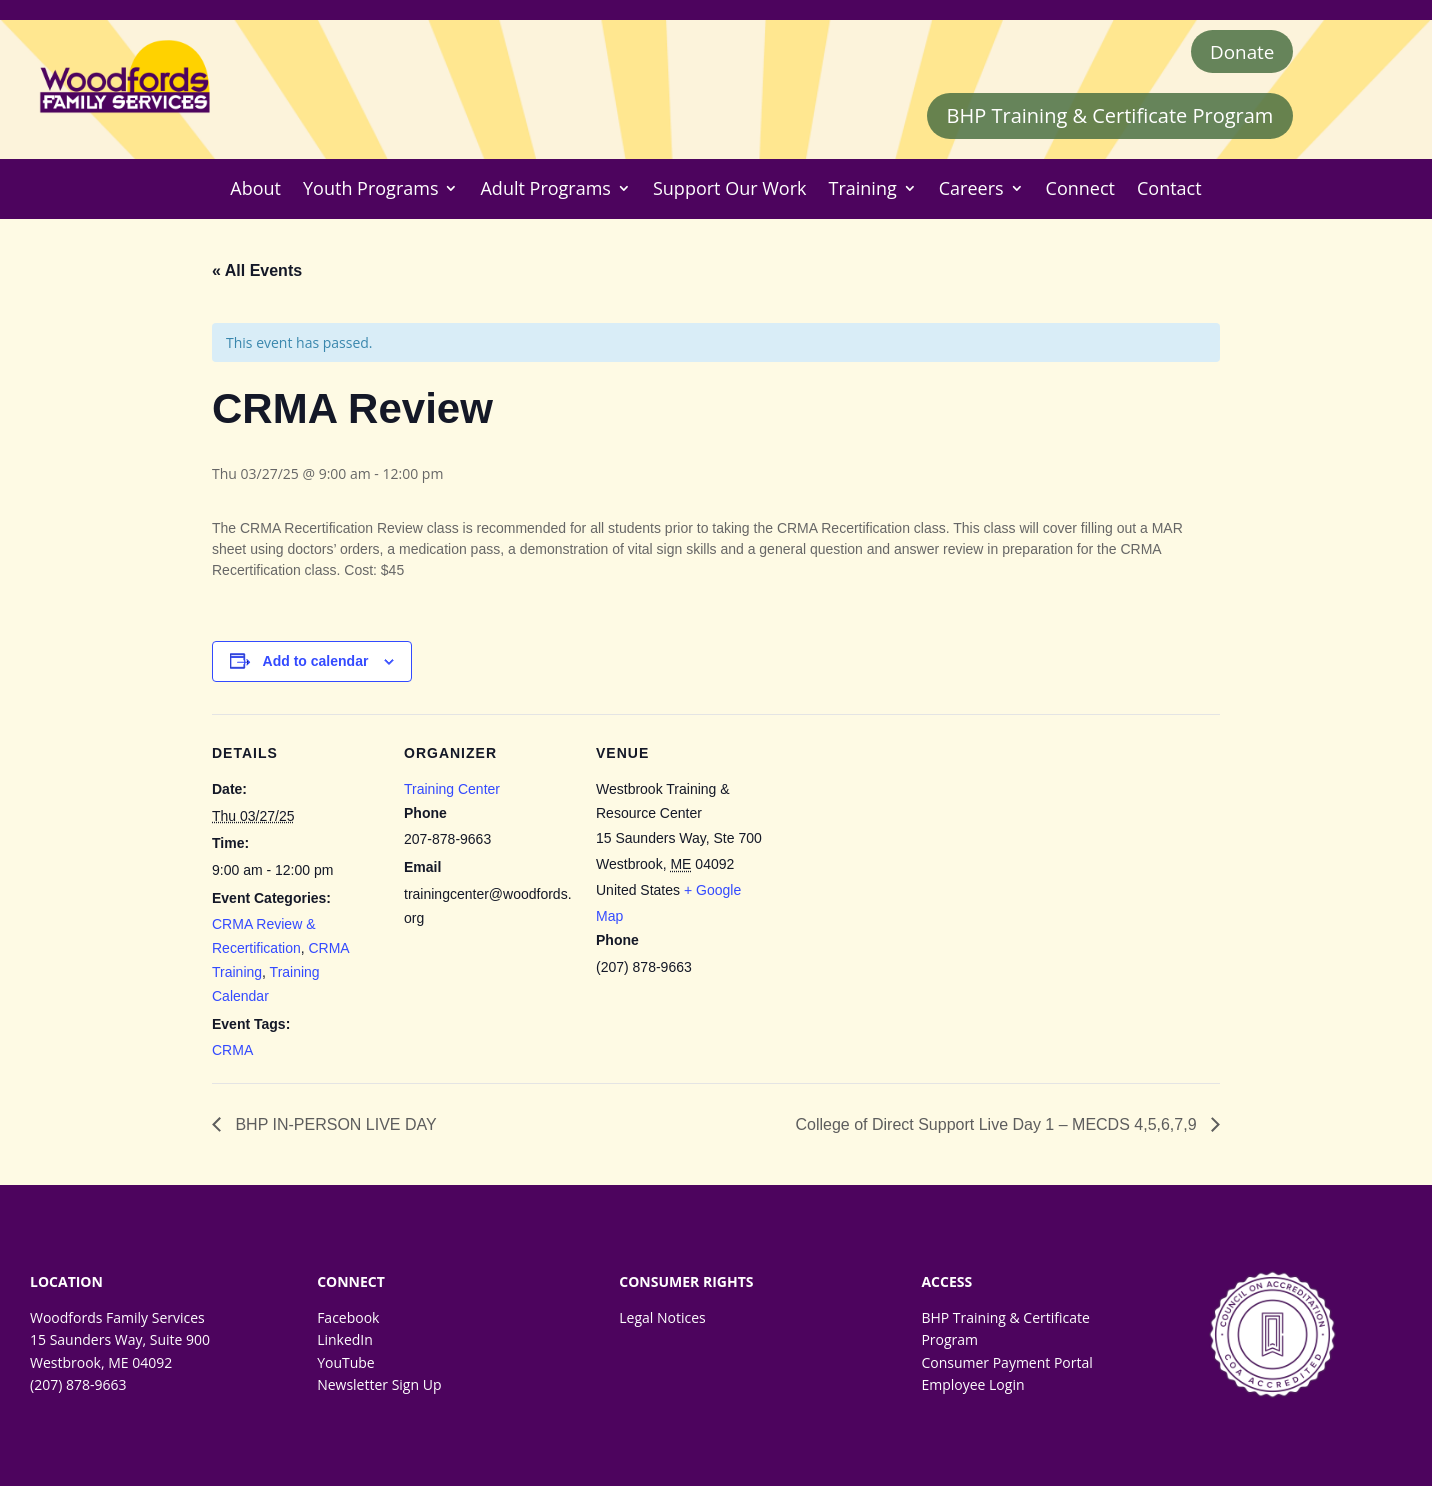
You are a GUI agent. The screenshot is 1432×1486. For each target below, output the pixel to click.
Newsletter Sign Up (379, 1387)
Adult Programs (545, 191)
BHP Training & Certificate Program (1110, 118)
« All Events (257, 272)
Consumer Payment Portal (1006, 1364)
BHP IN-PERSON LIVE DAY (334, 1127)
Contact (1169, 191)
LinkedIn (345, 1342)
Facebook (348, 1320)
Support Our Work (730, 191)
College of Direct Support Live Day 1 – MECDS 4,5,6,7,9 (998, 1127)
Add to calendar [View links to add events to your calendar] (316, 664)
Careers (971, 191)
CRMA (232, 1053)
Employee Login (972, 1387)
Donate (1239, 52)
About (255, 191)
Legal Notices (662, 1320)
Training (863, 191)
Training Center (452, 791)
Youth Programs (370, 191)
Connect (1080, 191)
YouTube (346, 1364)
